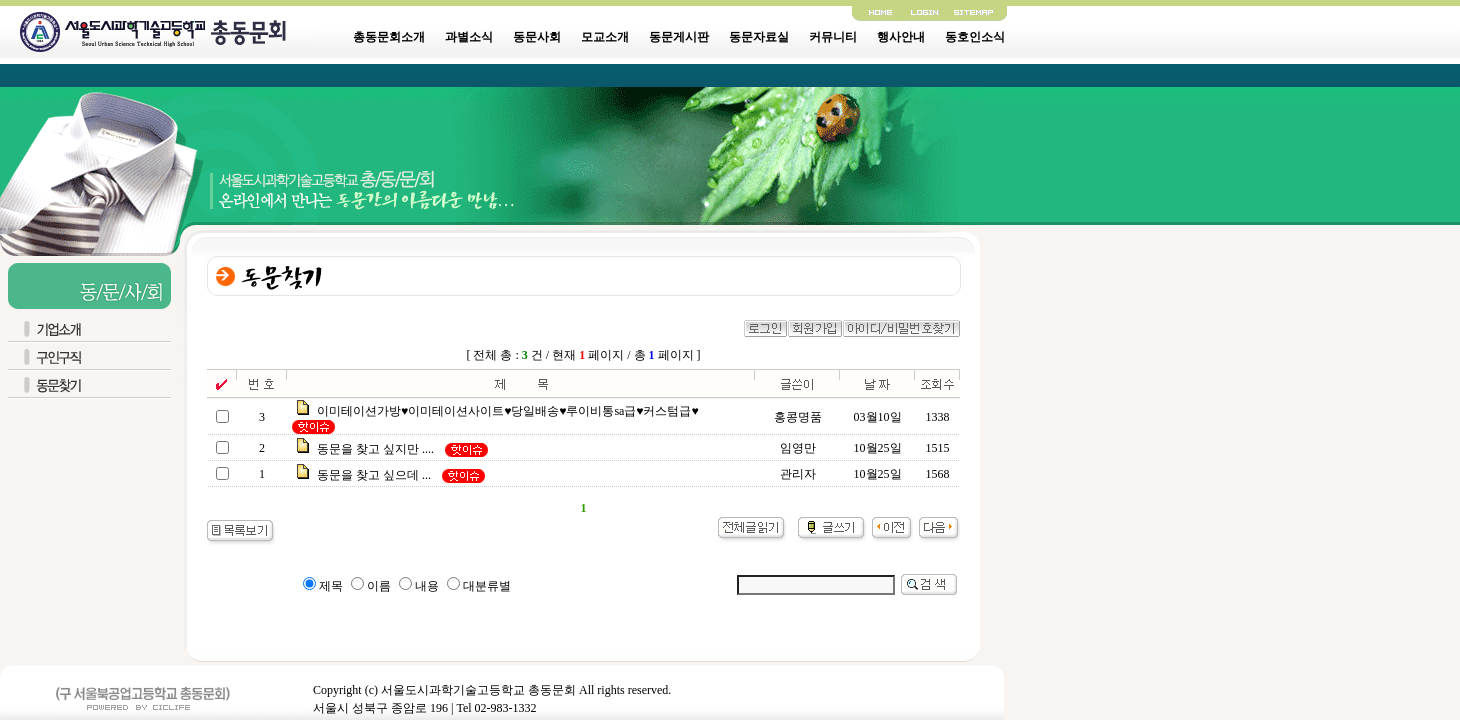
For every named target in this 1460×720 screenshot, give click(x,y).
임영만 (798, 448)
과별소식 (469, 37)
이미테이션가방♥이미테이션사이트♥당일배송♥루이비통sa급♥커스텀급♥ (508, 411)
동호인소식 (975, 37)
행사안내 (901, 37)
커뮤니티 (833, 37)
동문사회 (537, 37)
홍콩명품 (798, 417)
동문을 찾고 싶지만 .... (375, 449)
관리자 (798, 474)
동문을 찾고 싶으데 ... (374, 475)
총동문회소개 (389, 37)
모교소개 (605, 37)
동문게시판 (679, 37)
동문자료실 (759, 37)
